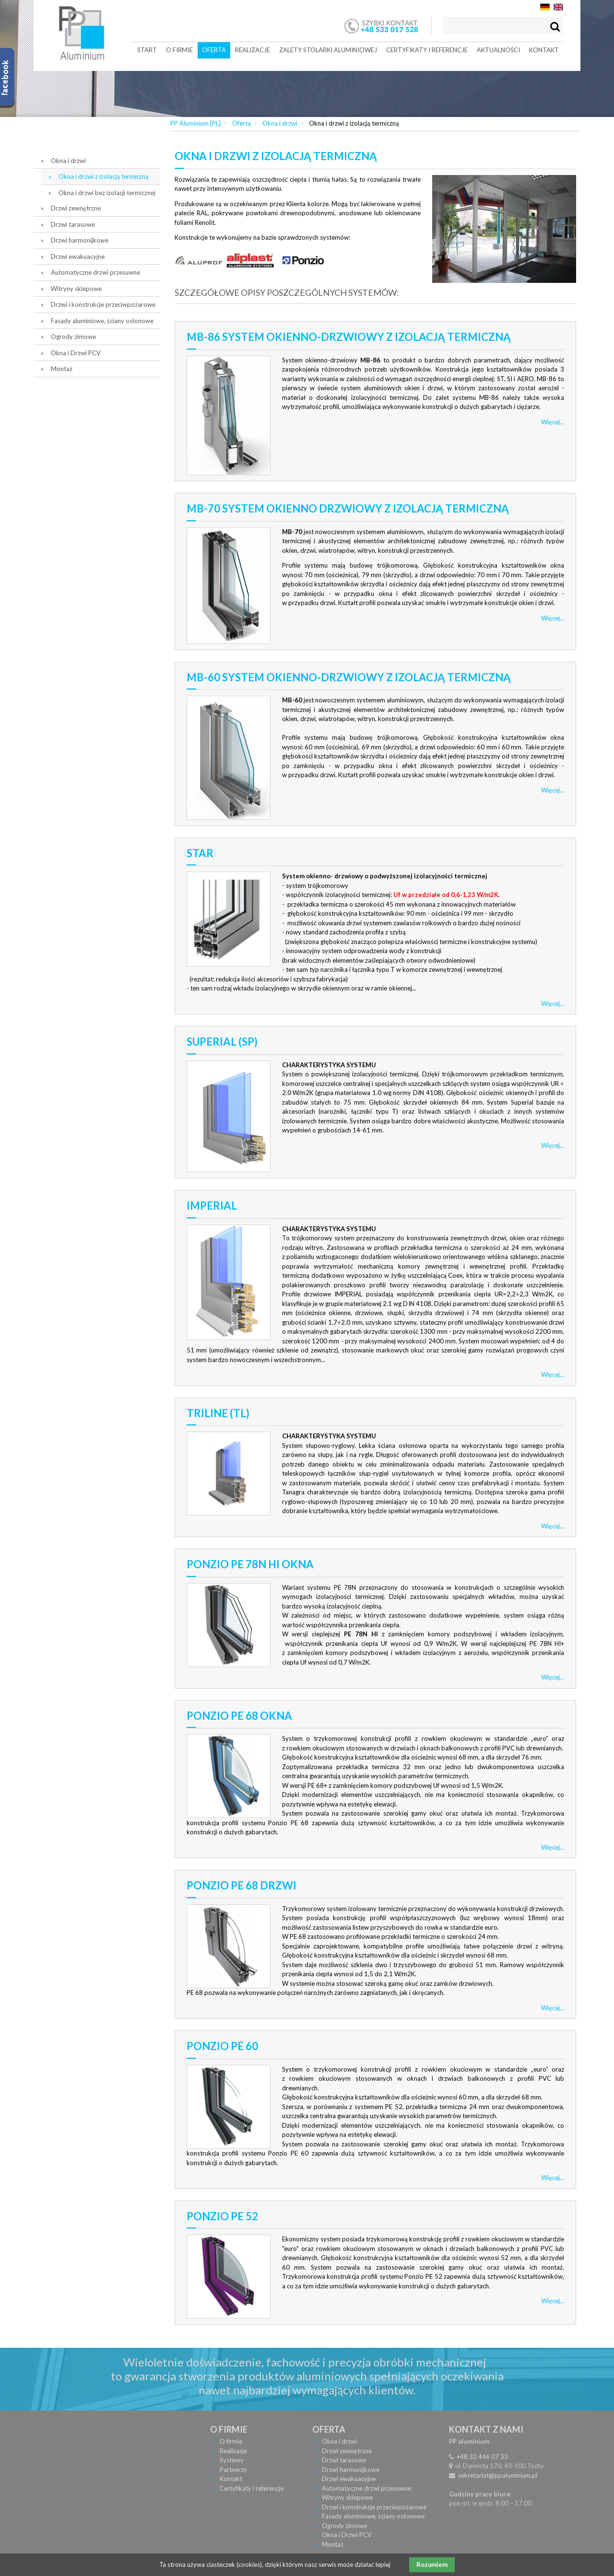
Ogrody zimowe (344, 2525)
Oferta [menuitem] (214, 50)
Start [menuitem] (147, 50)
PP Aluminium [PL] (195, 123)
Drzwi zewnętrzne (347, 2451)
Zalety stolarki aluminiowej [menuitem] (328, 50)
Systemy (232, 2460)
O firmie (231, 2441)
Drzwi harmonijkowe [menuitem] (79, 240)
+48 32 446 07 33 (482, 2456)
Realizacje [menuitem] (252, 50)
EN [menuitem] (558, 7)
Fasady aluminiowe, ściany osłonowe (373, 2516)
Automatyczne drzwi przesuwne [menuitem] (95, 272)
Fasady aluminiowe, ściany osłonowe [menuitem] (102, 321)
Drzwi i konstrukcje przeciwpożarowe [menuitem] (103, 304)
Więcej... (552, 422)
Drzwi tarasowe (344, 2460)
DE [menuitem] (545, 7)
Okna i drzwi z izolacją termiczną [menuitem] (104, 176)
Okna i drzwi (279, 123)
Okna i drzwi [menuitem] (68, 160)
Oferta (241, 123)
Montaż (332, 2544)
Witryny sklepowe (347, 2497)
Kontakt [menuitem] (544, 50)
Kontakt (231, 2479)
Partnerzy (233, 2469)
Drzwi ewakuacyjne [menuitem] (78, 256)
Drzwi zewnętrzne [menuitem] (76, 208)
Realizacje (233, 2451)
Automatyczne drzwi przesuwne (366, 2488)
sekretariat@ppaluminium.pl (497, 2475)
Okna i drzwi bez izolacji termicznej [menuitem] (107, 193)
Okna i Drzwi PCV (347, 2535)
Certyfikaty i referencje (251, 2488)
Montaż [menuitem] (61, 369)
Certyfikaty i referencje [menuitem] (427, 50)
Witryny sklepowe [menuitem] (76, 288)
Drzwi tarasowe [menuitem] (73, 224)
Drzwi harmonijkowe (350, 2469)
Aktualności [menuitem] (498, 50)
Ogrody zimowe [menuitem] (73, 336)
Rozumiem (432, 2564)
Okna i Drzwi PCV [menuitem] (76, 353)
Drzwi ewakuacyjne (349, 2479)
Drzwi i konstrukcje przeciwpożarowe (374, 2507)
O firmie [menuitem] (179, 50)
